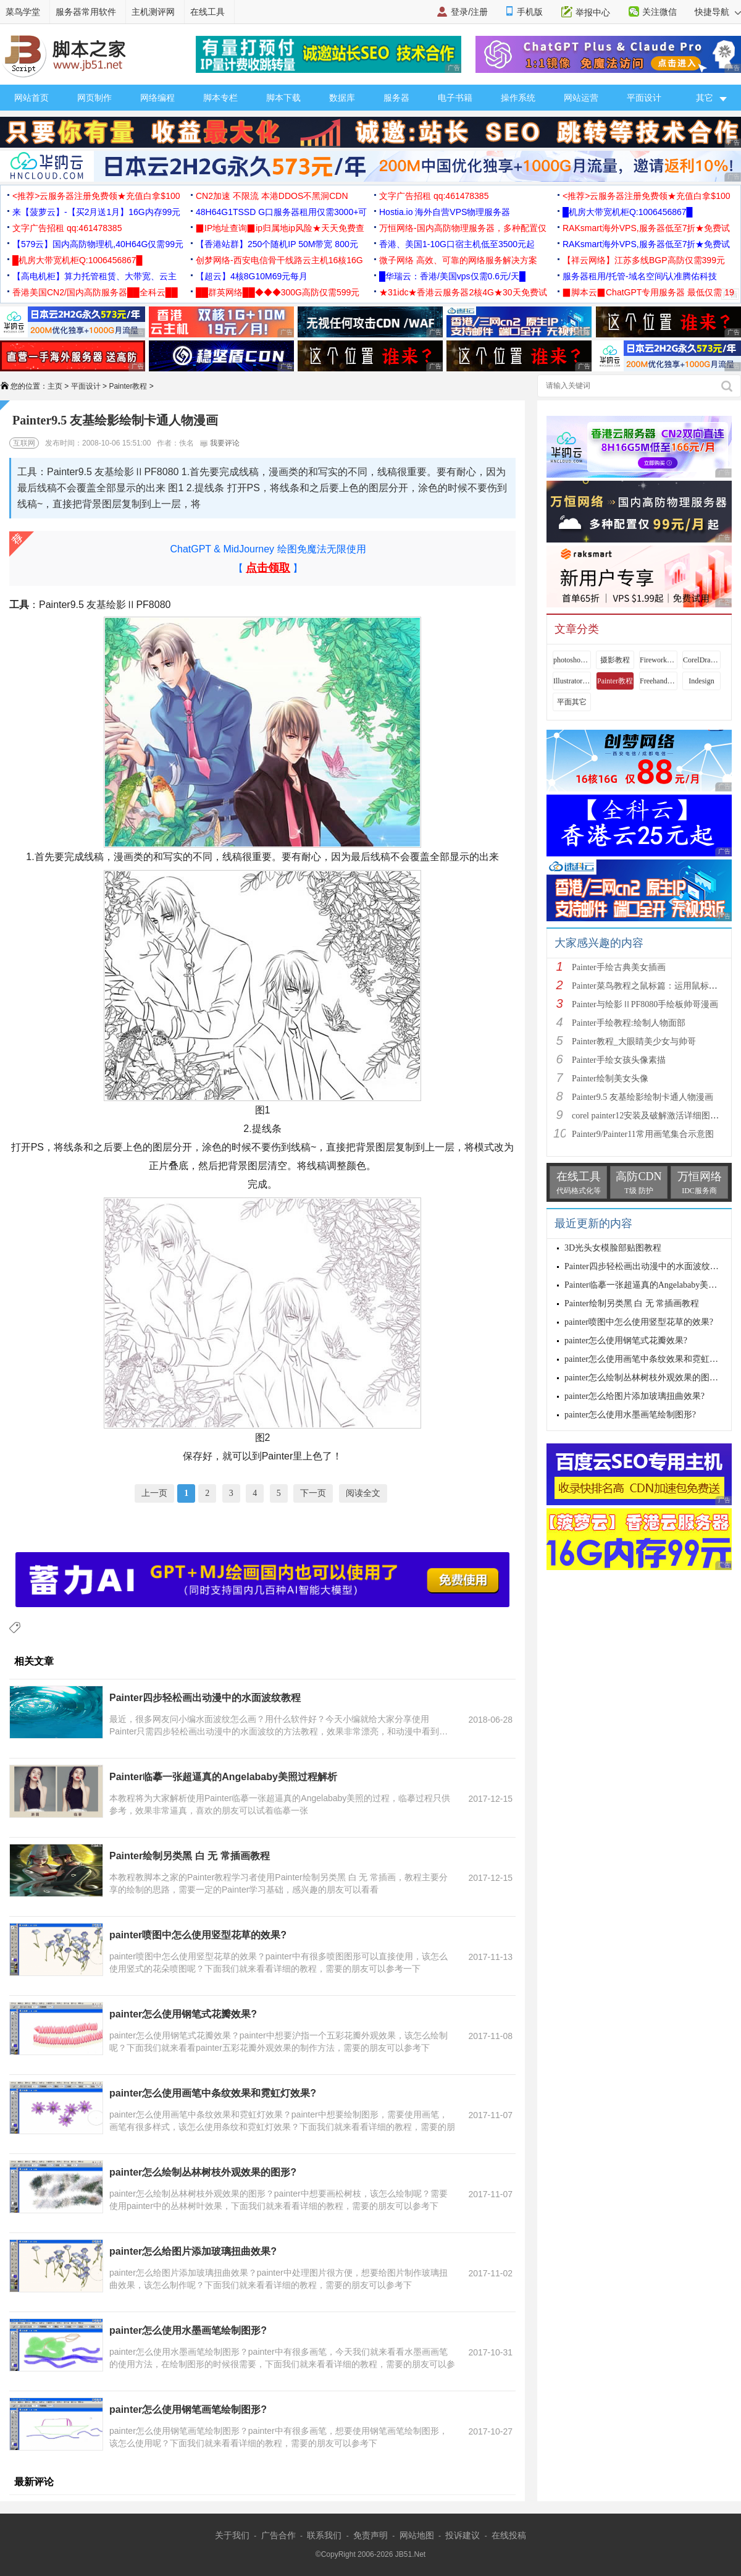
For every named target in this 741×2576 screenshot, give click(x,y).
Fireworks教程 (658, 660)
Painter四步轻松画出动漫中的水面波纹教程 (205, 1697)
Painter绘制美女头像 (610, 1078)
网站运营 (581, 98)
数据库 (342, 98)
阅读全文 (363, 1493)
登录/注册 (469, 12)
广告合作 (278, 2535)
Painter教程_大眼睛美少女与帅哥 (634, 1041)
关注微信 (659, 12)
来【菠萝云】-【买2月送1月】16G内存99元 (96, 212)
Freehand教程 (658, 681)
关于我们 (232, 2535)
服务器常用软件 (86, 12)
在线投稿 (509, 2535)
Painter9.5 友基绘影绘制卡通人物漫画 (642, 1097)
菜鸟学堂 (23, 12)
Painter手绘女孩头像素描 (619, 1060)
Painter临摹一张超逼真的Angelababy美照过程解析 (223, 1777)
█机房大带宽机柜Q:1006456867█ (627, 212)
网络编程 (157, 98)
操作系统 (518, 98)
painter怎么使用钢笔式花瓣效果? (183, 2014)
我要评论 (219, 443)
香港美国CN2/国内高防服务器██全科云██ (95, 292)
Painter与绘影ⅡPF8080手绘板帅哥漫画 (645, 1004)
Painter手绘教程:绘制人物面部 (628, 1023)
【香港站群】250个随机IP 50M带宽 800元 (277, 244)
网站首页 (31, 98)
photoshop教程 (571, 660)
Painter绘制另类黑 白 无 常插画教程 (189, 1856)
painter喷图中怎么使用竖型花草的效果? (198, 1935)
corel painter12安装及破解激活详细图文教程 (654, 1115)
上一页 (154, 1493)
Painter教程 (128, 386)
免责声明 (370, 2535)
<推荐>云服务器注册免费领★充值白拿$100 (96, 196)
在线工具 (207, 12)
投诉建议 (462, 2535)
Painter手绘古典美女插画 (619, 967)
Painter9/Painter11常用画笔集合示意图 (643, 1134)
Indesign (701, 681)
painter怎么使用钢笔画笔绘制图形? (188, 2409)
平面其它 (572, 702)
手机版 (530, 12)
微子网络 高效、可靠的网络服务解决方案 (458, 260)
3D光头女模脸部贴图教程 (612, 1247)
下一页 (313, 1493)
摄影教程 (615, 660)
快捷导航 (718, 12)
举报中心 (593, 12)
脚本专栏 (220, 98)
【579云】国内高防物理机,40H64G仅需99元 (97, 244)
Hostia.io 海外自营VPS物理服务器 (444, 212)
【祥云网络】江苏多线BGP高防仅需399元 (644, 260)
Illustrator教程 (571, 681)
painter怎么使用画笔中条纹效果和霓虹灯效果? (212, 2093)
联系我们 (324, 2535)
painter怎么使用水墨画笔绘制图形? (188, 2330)
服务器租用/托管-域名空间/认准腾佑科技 (640, 276)
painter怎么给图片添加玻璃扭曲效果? (193, 2251)
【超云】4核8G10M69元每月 (252, 276)
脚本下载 (283, 98)
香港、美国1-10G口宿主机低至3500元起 (457, 244)
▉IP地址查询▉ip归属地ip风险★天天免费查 (280, 228)
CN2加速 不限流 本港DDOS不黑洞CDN (272, 196)
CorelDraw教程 (701, 660)
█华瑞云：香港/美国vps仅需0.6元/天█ (452, 276)
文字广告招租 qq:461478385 (433, 196)
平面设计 (644, 98)
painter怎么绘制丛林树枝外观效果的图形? (202, 2172)
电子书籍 (455, 98)
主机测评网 (153, 12)
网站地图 (417, 2535)
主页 (55, 386)
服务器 (396, 98)
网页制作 (94, 98)
